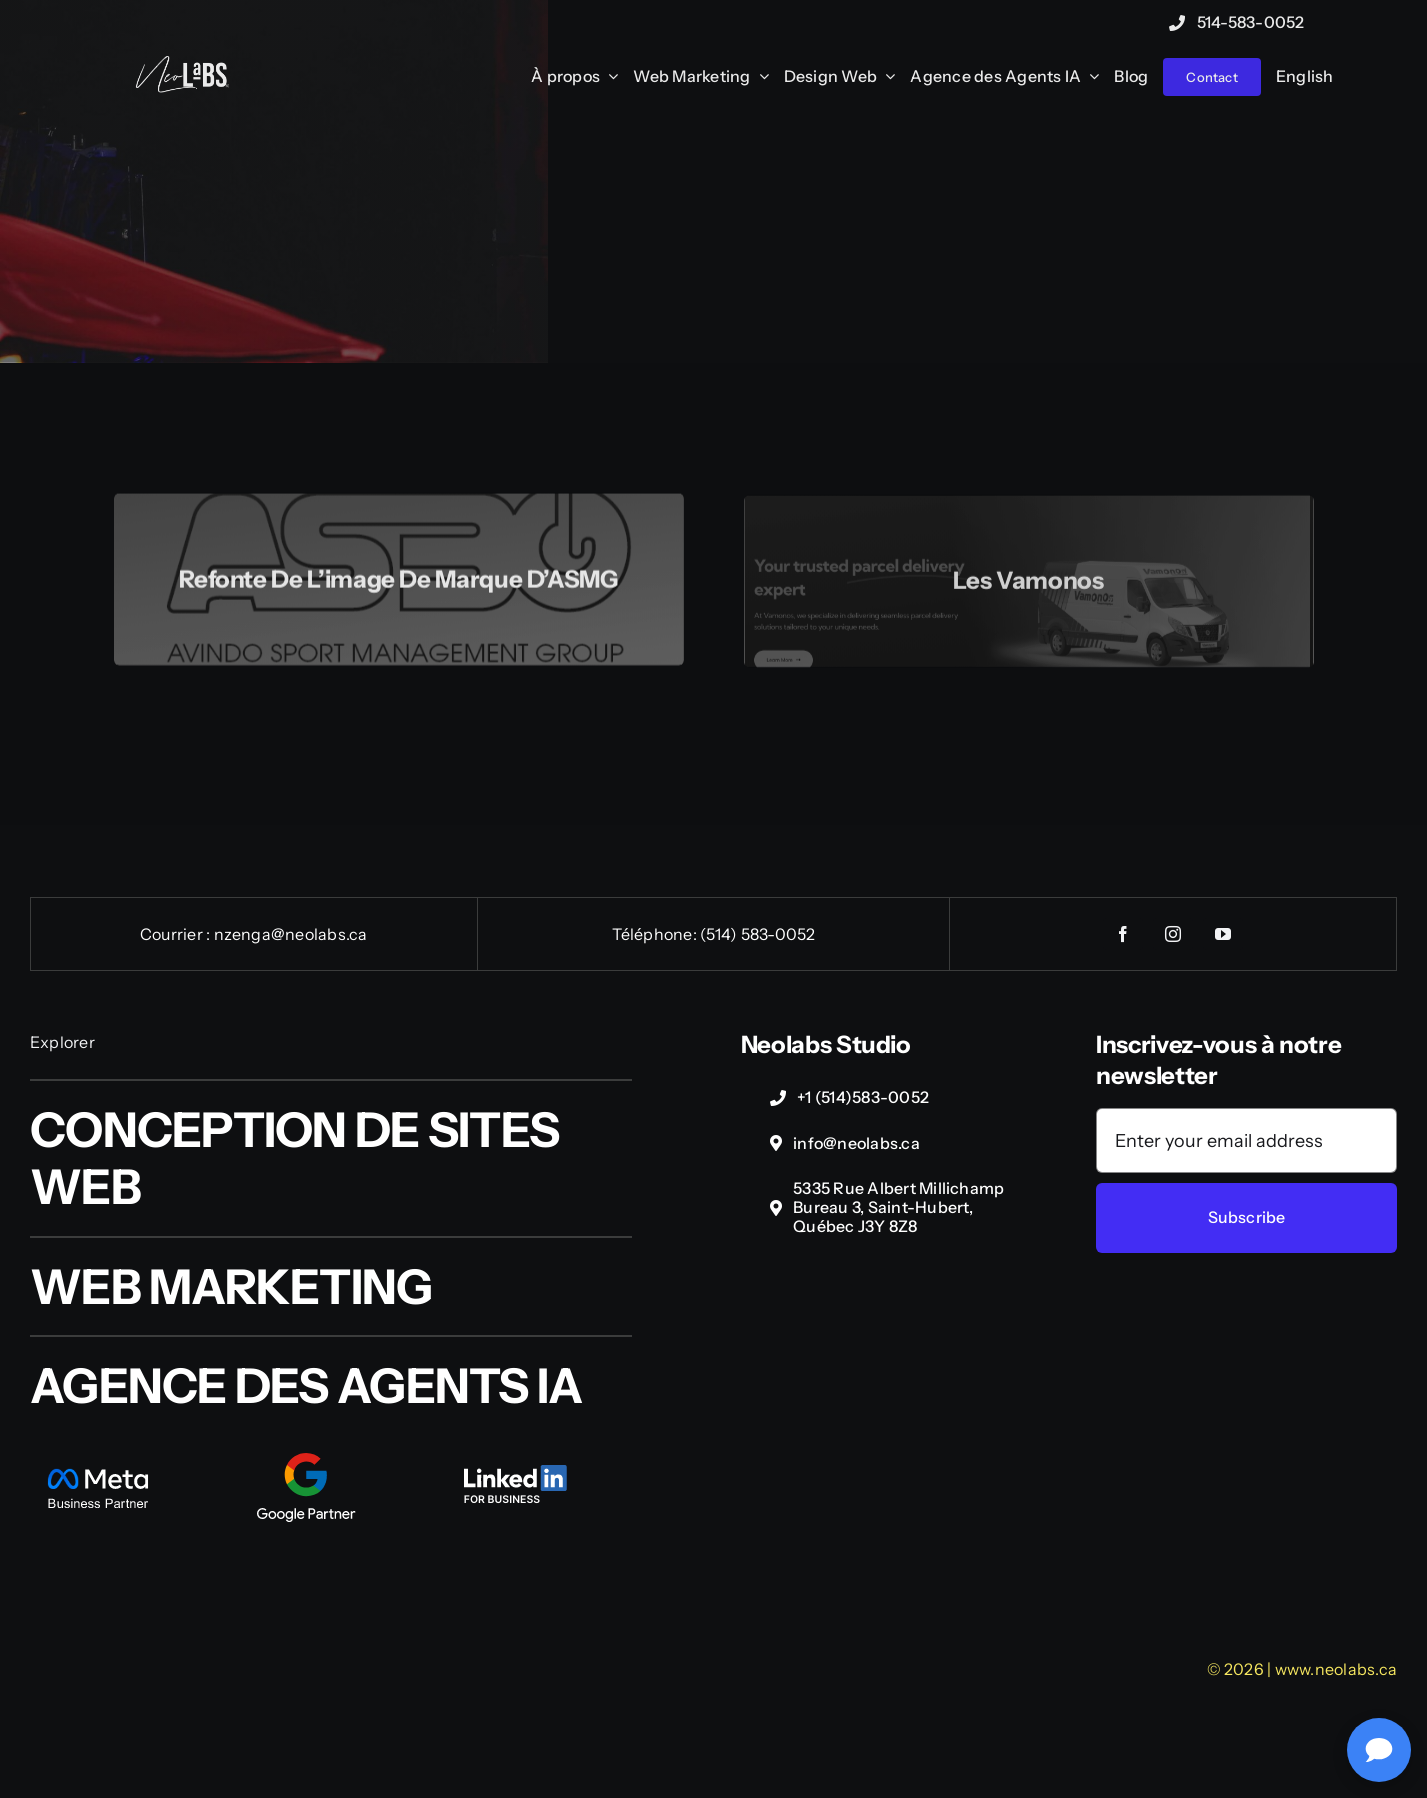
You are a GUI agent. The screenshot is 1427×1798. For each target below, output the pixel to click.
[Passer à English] (1305, 77)
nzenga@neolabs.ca (291, 934)
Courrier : (177, 934)
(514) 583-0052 (757, 934)
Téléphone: (656, 934)
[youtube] (1223, 934)
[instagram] (1173, 934)
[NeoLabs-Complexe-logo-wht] (181, 65)
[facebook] (1123, 934)
